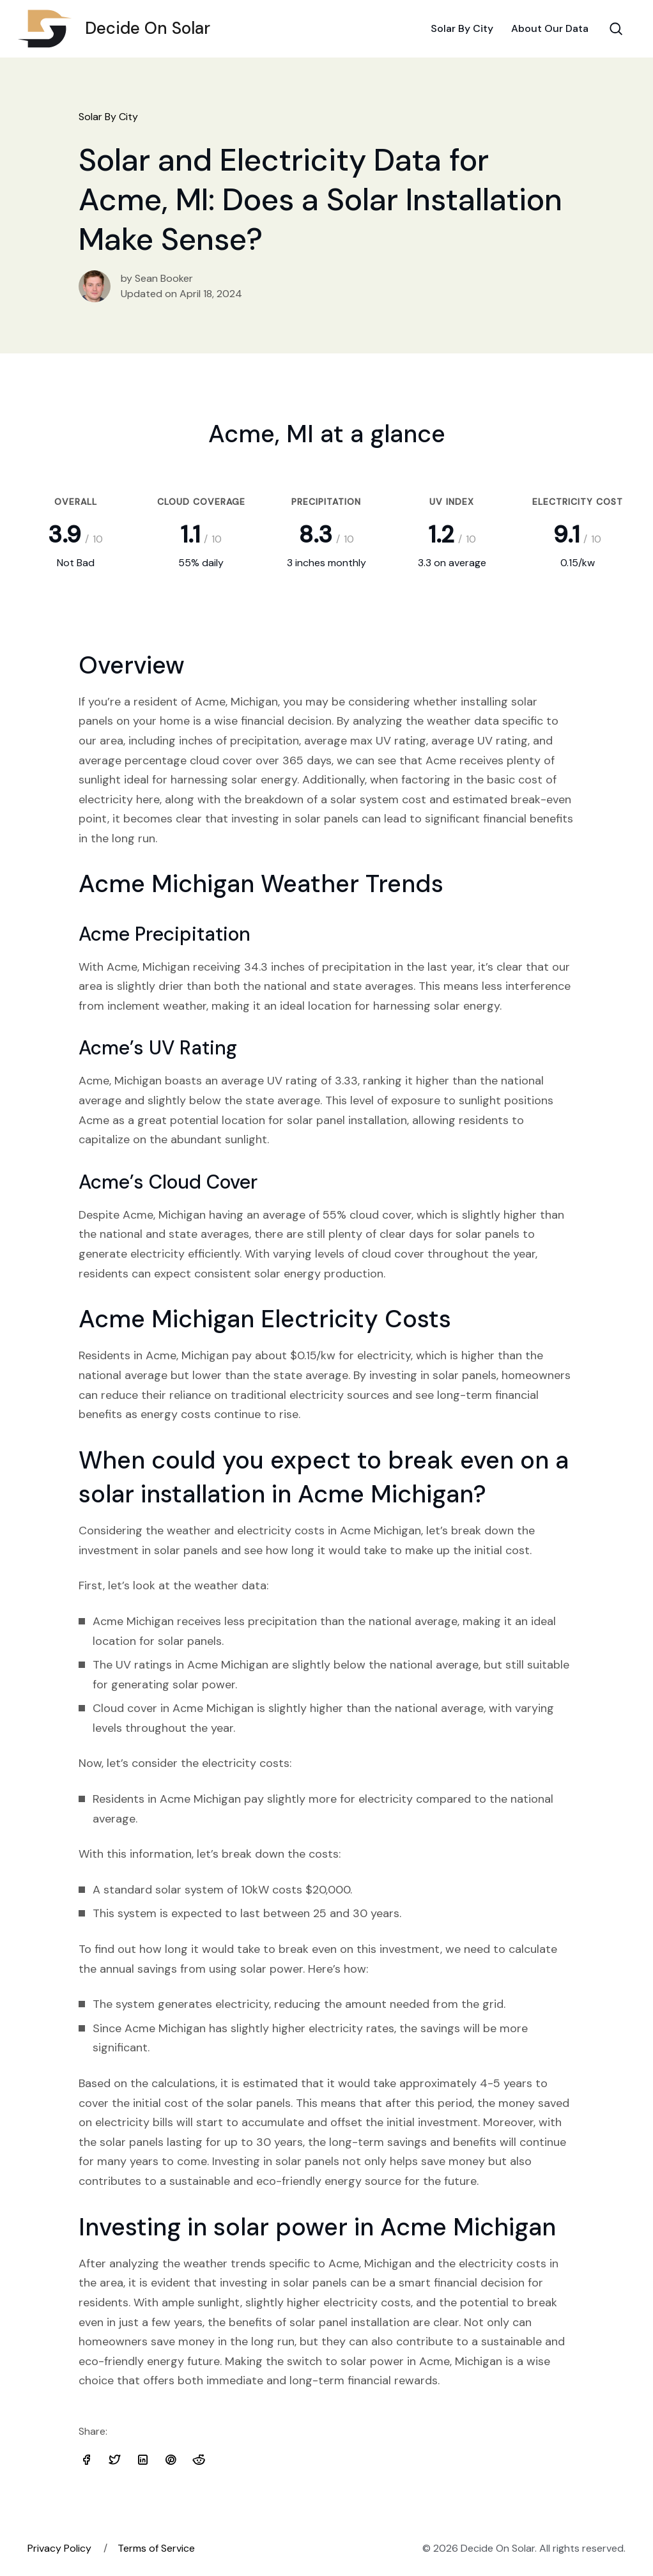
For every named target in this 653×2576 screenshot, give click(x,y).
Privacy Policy (59, 2548)
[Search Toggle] (616, 28)
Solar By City (462, 28)
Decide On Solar (118, 29)
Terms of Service (156, 2548)
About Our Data (549, 28)
